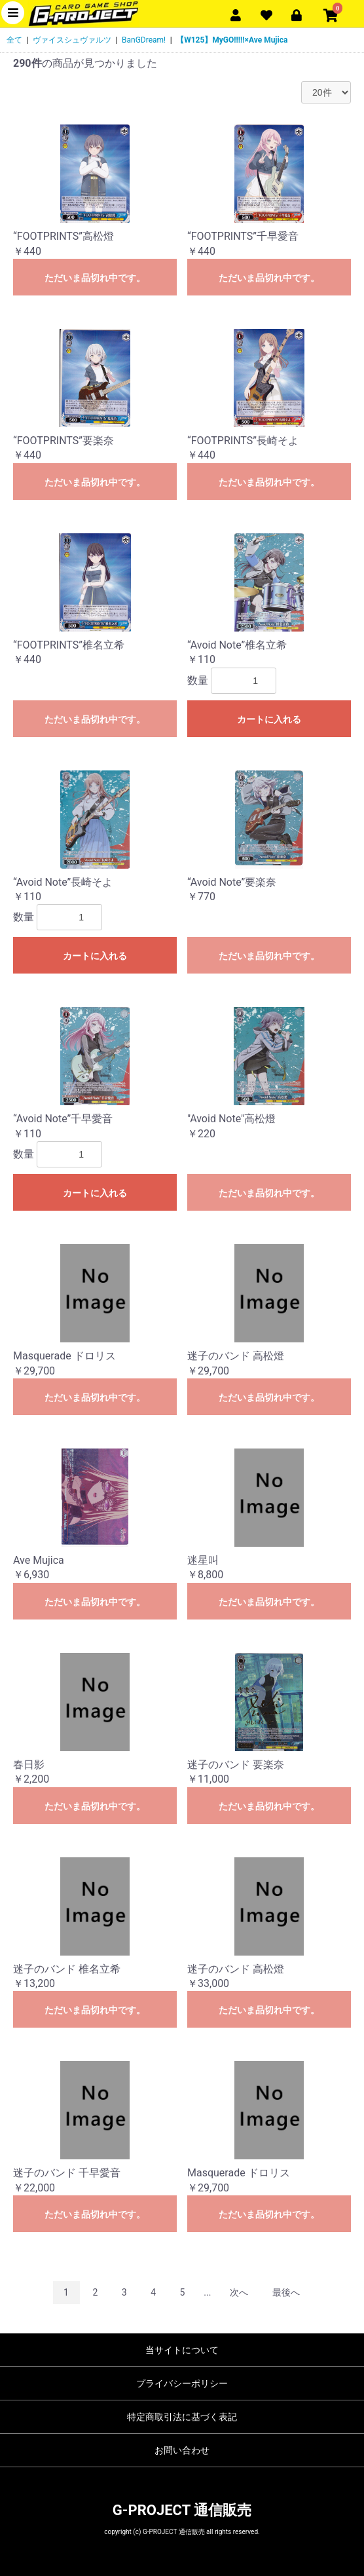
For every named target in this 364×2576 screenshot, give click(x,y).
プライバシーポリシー (182, 2383)
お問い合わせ (182, 2450)
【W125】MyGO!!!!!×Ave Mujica (231, 40)
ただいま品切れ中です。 (95, 278)
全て (14, 40)
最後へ (286, 2292)
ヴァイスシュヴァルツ (72, 40)
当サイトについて (182, 2350)
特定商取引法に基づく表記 (182, 2417)
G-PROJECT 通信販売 (182, 2510)
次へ (239, 2292)
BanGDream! (144, 40)
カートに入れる (269, 719)
